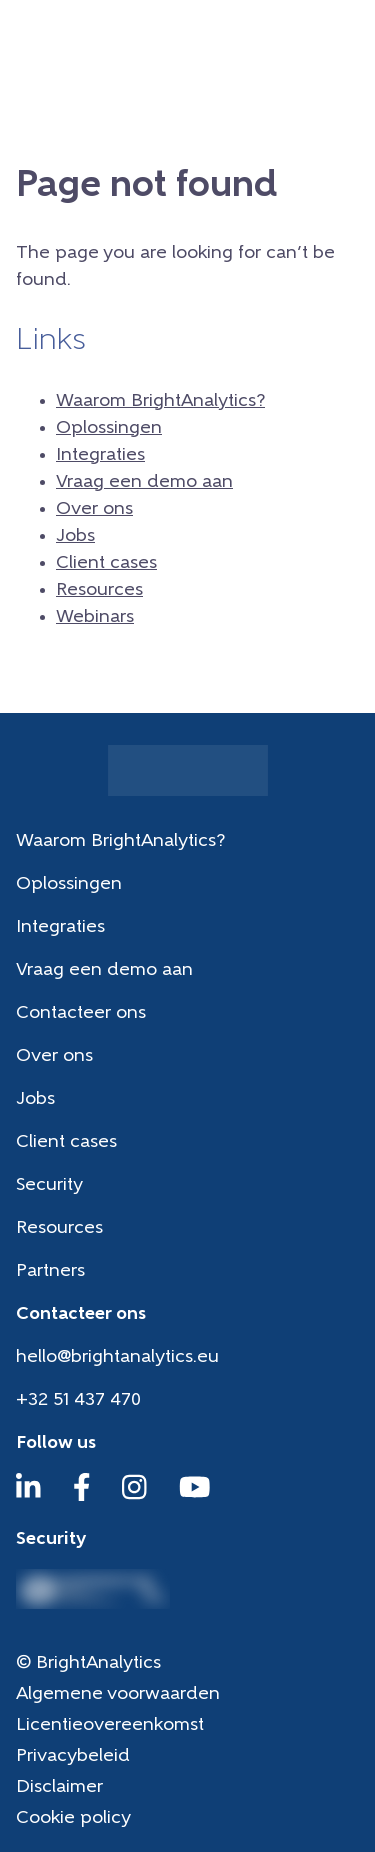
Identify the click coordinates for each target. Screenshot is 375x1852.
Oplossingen (109, 428)
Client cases (106, 563)
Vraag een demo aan (144, 482)
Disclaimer (59, 1787)
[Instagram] (134, 1496)
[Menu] (345, 34)
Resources (99, 590)
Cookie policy (73, 1818)
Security (49, 1185)
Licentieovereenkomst (110, 1725)
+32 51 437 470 (78, 1400)
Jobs (75, 536)
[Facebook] (82, 1496)
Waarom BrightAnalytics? (160, 401)
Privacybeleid (73, 1756)
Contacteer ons (81, 1013)
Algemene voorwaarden (118, 1694)
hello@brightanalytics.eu (117, 1357)
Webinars (95, 617)
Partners (50, 1271)
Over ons (94, 509)
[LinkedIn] (28, 1496)
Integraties (100, 455)
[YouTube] (195, 1496)
